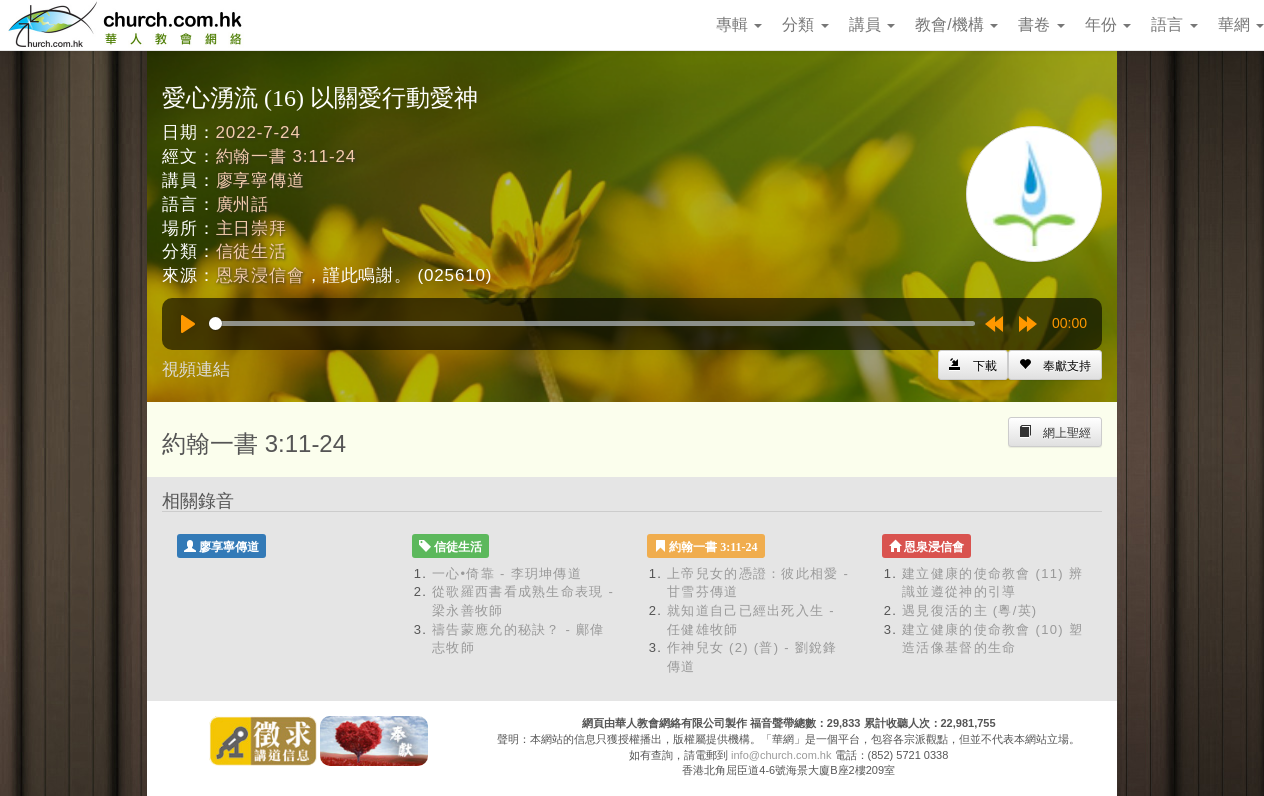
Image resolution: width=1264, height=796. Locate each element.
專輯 (739, 24)
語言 (1174, 24)
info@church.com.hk (781, 755)
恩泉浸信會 (260, 275)
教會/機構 (956, 24)
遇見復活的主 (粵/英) (969, 610)
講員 (872, 24)
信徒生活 (251, 251)
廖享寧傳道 (260, 180)
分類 (805, 24)
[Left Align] (1055, 365)
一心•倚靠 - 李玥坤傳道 (507, 573)
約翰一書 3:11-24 (286, 156)
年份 (1108, 24)
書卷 (1041, 24)
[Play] (188, 324)
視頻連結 (196, 369)
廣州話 (243, 204)
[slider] (592, 323)
